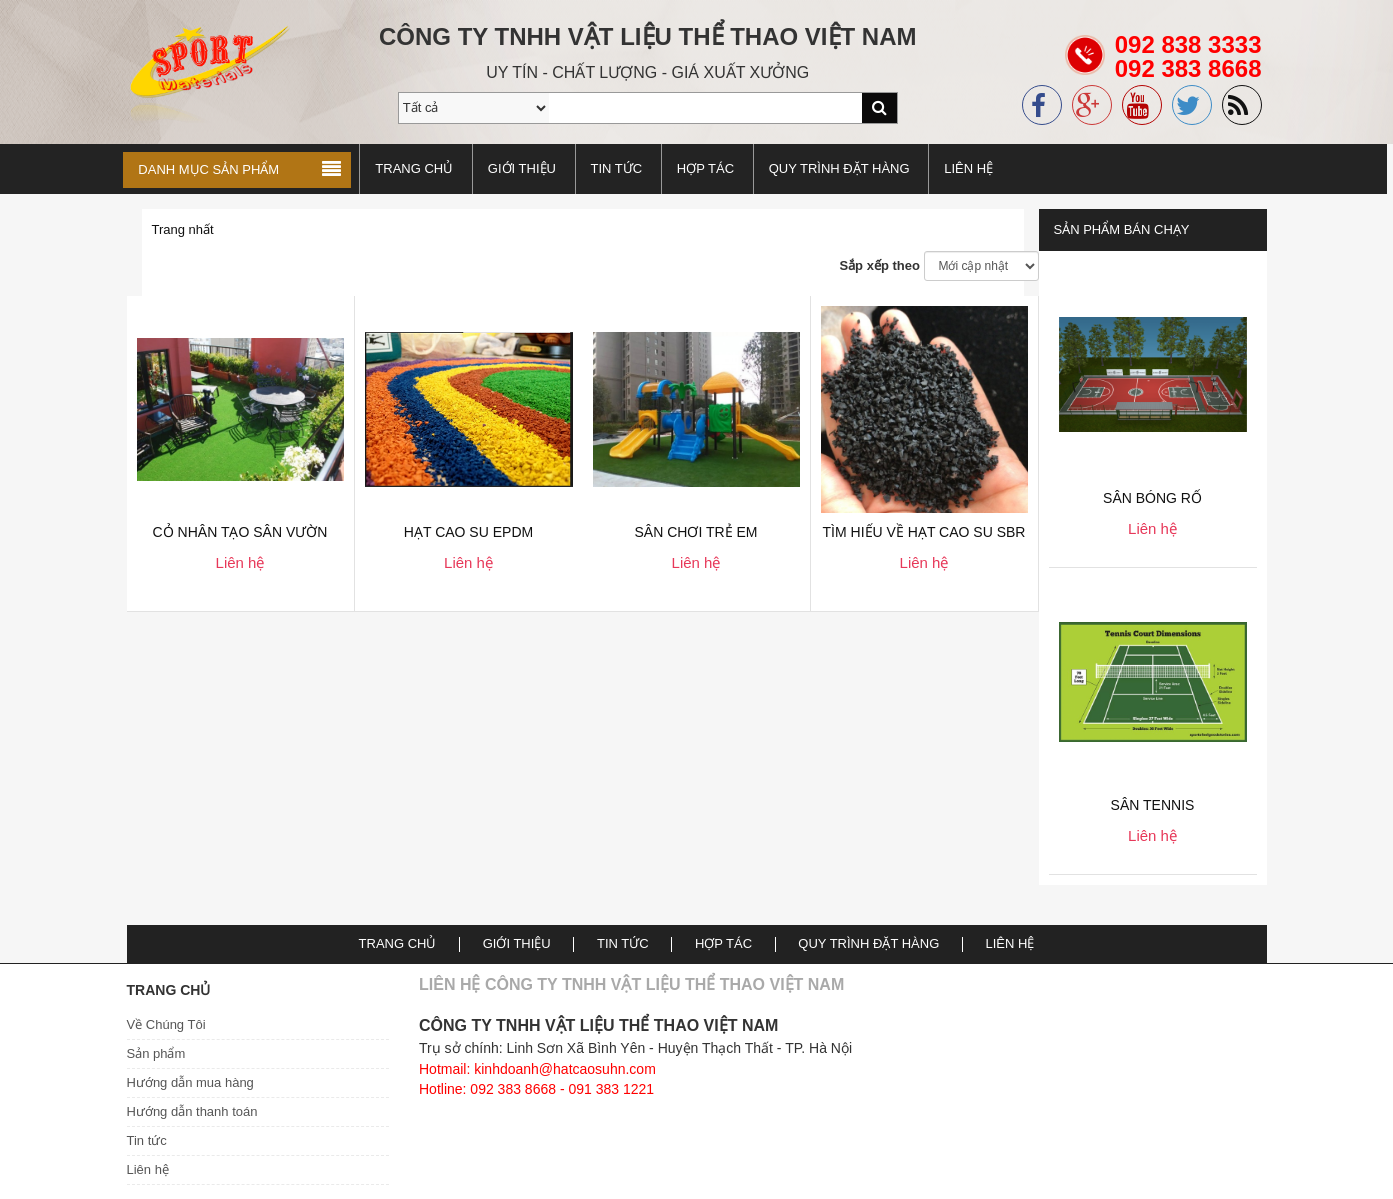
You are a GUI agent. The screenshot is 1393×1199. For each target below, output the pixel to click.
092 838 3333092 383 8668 (1188, 68)
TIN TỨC (620, 168)
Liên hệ (971, 168)
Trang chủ (418, 168)
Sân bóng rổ (1152, 498)
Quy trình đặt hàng (842, 168)
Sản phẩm (156, 1053)
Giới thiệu (525, 168)
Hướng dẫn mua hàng (190, 1082)
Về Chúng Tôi (166, 1024)
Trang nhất (183, 229)
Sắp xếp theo (879, 265)
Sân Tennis (1153, 805)
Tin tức (147, 1140)
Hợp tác (708, 168)
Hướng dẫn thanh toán (192, 1111)
